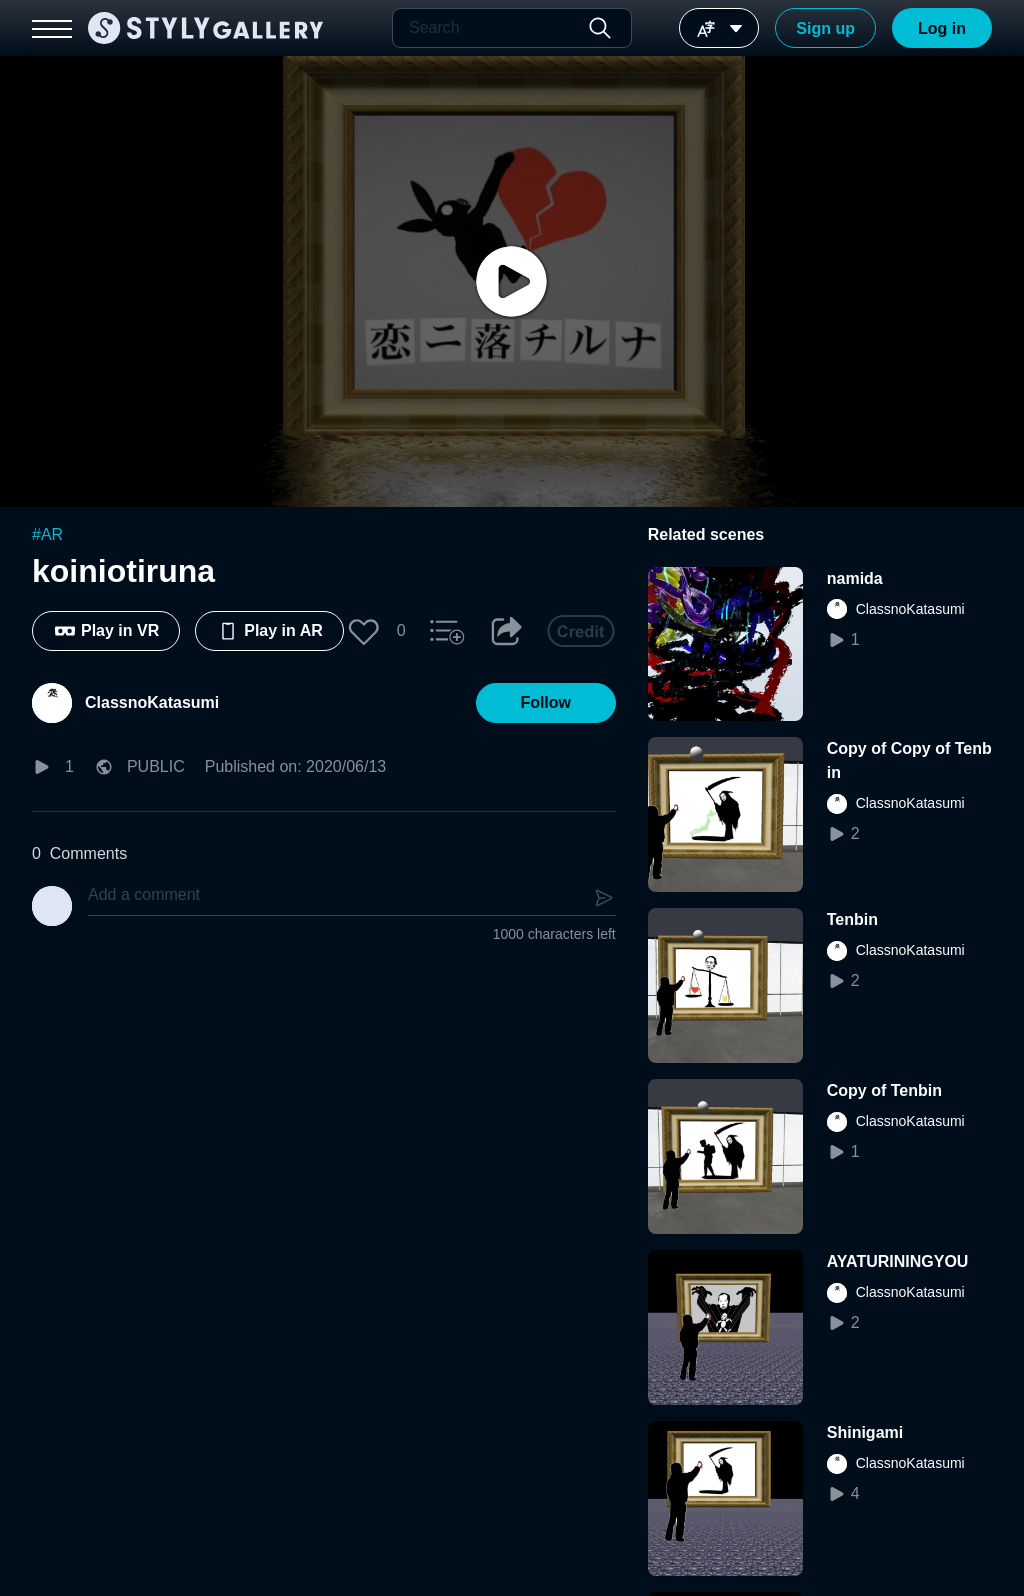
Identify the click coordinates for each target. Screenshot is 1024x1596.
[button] (364, 631)
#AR (47, 534)
